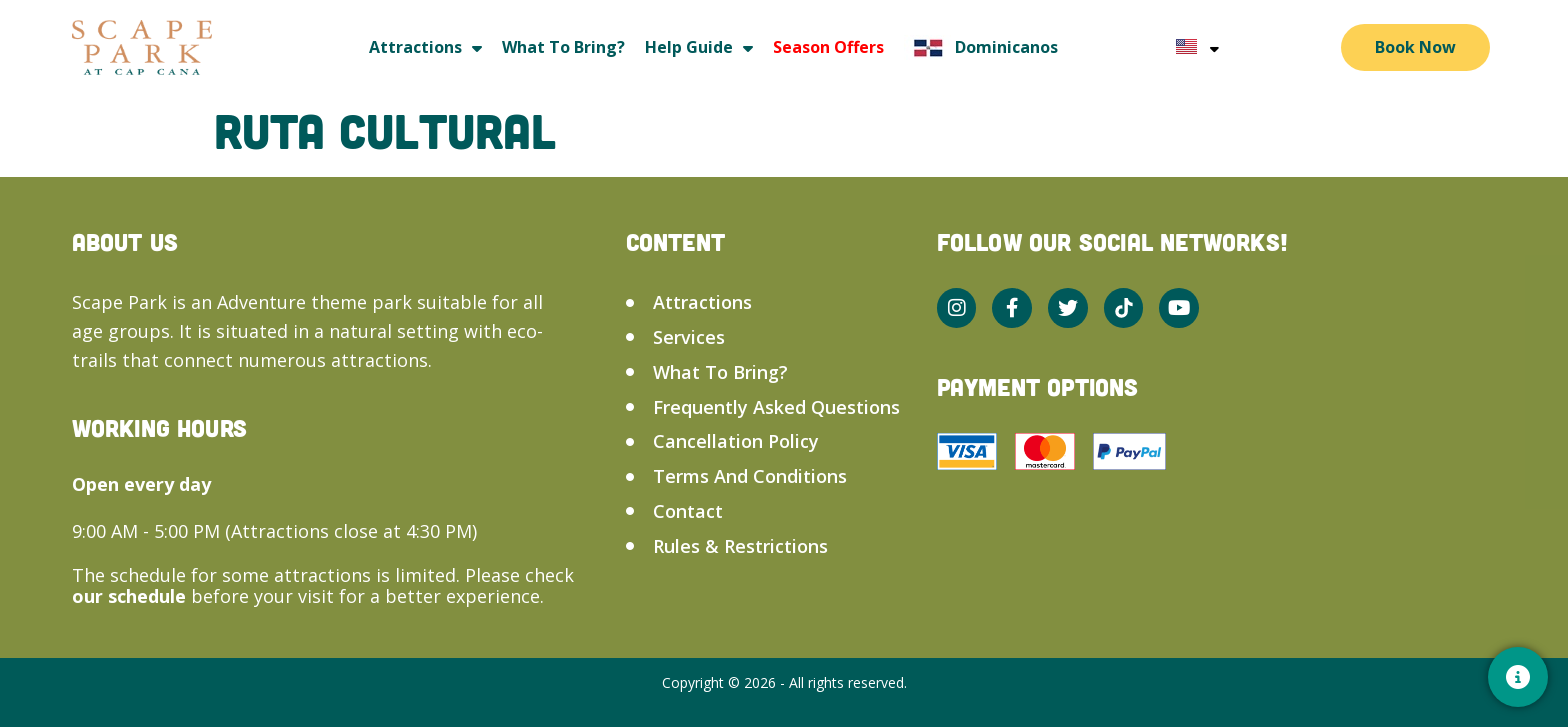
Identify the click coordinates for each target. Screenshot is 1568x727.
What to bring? (563, 47)
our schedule (131, 596)
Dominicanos (981, 47)
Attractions (425, 47)
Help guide (699, 47)
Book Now (1415, 47)
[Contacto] (1518, 677)
